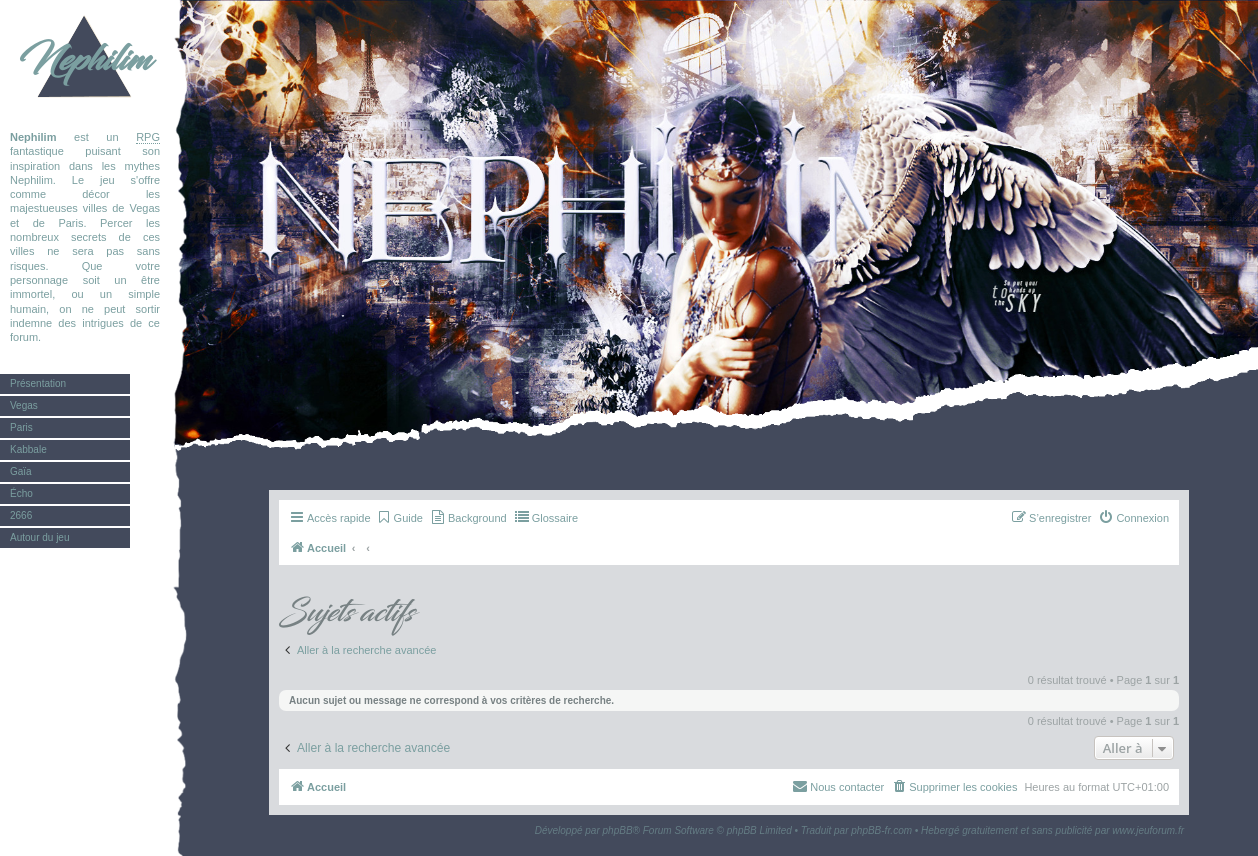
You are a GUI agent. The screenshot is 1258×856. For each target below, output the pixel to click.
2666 (21, 515)
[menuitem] (399, 518)
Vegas (24, 405)
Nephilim (85, 60)
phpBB (618, 830)
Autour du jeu (40, 537)
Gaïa (21, 471)
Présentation (38, 383)
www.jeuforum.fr (1148, 830)
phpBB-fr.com (881, 830)
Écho (21, 493)
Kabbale (28, 449)
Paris (21, 427)
